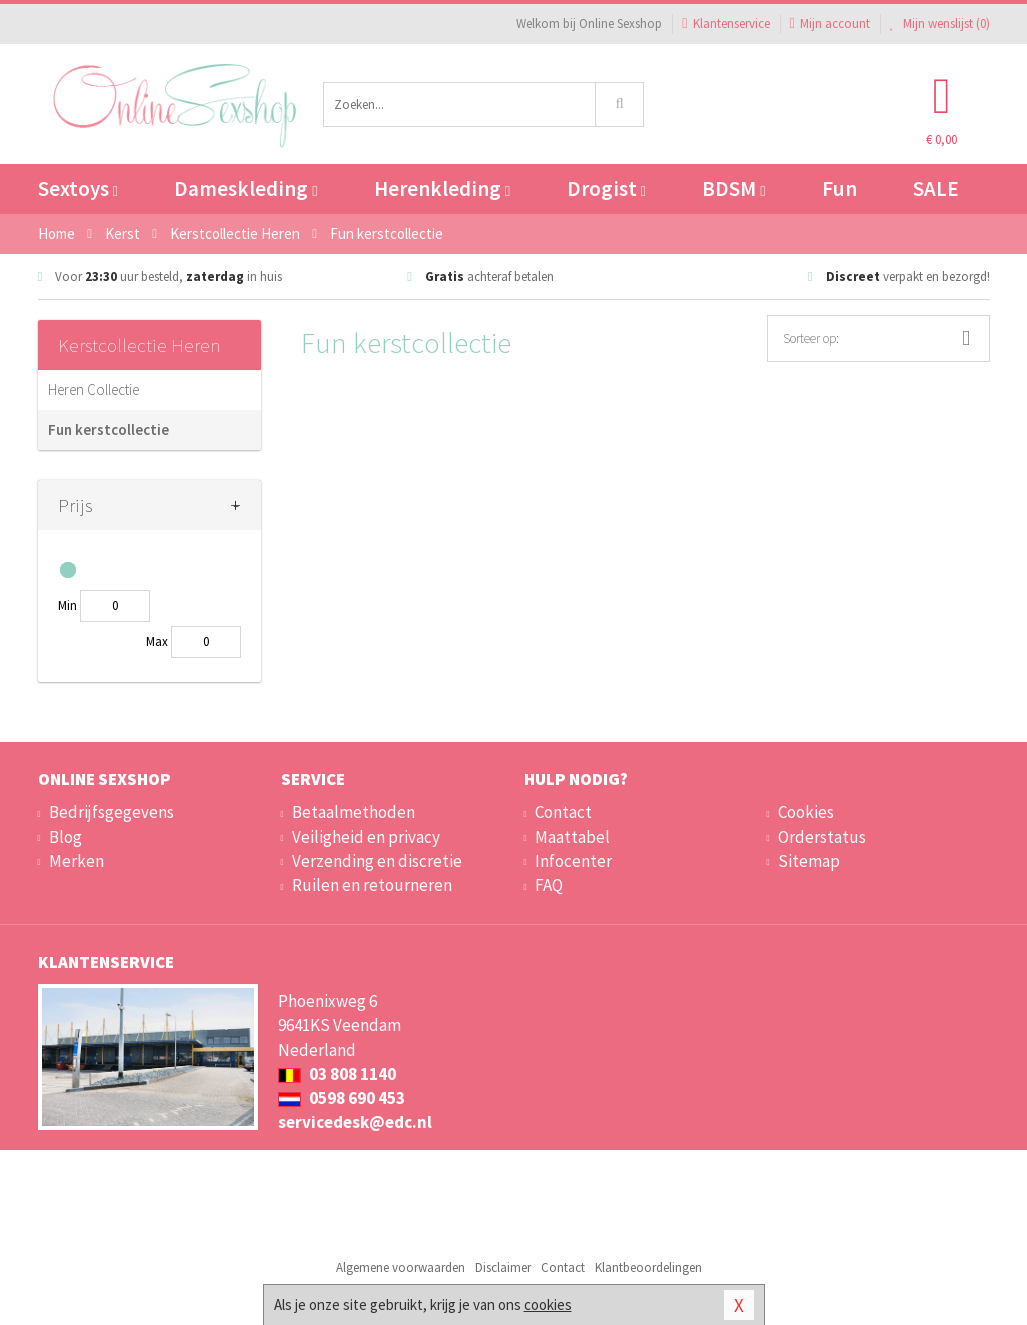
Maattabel (572, 837)
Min (67, 605)
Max (157, 641)
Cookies (806, 812)
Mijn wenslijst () (940, 23)
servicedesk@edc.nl (355, 1122)
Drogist (606, 188)
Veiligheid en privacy (366, 837)
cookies (548, 1304)
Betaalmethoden (353, 812)
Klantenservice (725, 23)
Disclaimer (503, 1267)
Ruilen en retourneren (372, 885)
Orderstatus (822, 837)
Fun (839, 188)
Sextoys (78, 188)
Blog (65, 837)
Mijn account (830, 23)
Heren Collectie (93, 389)
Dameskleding (245, 188)
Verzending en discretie (377, 861)
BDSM (733, 188)
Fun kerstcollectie (108, 429)
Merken (76, 861)
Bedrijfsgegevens (111, 812)
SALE (936, 188)
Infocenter (573, 861)
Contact (563, 812)
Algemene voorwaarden (400, 1267)
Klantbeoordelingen (648, 1267)
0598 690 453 (341, 1098)
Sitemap (809, 861)
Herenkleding (442, 188)
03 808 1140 (337, 1074)
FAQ (549, 885)
